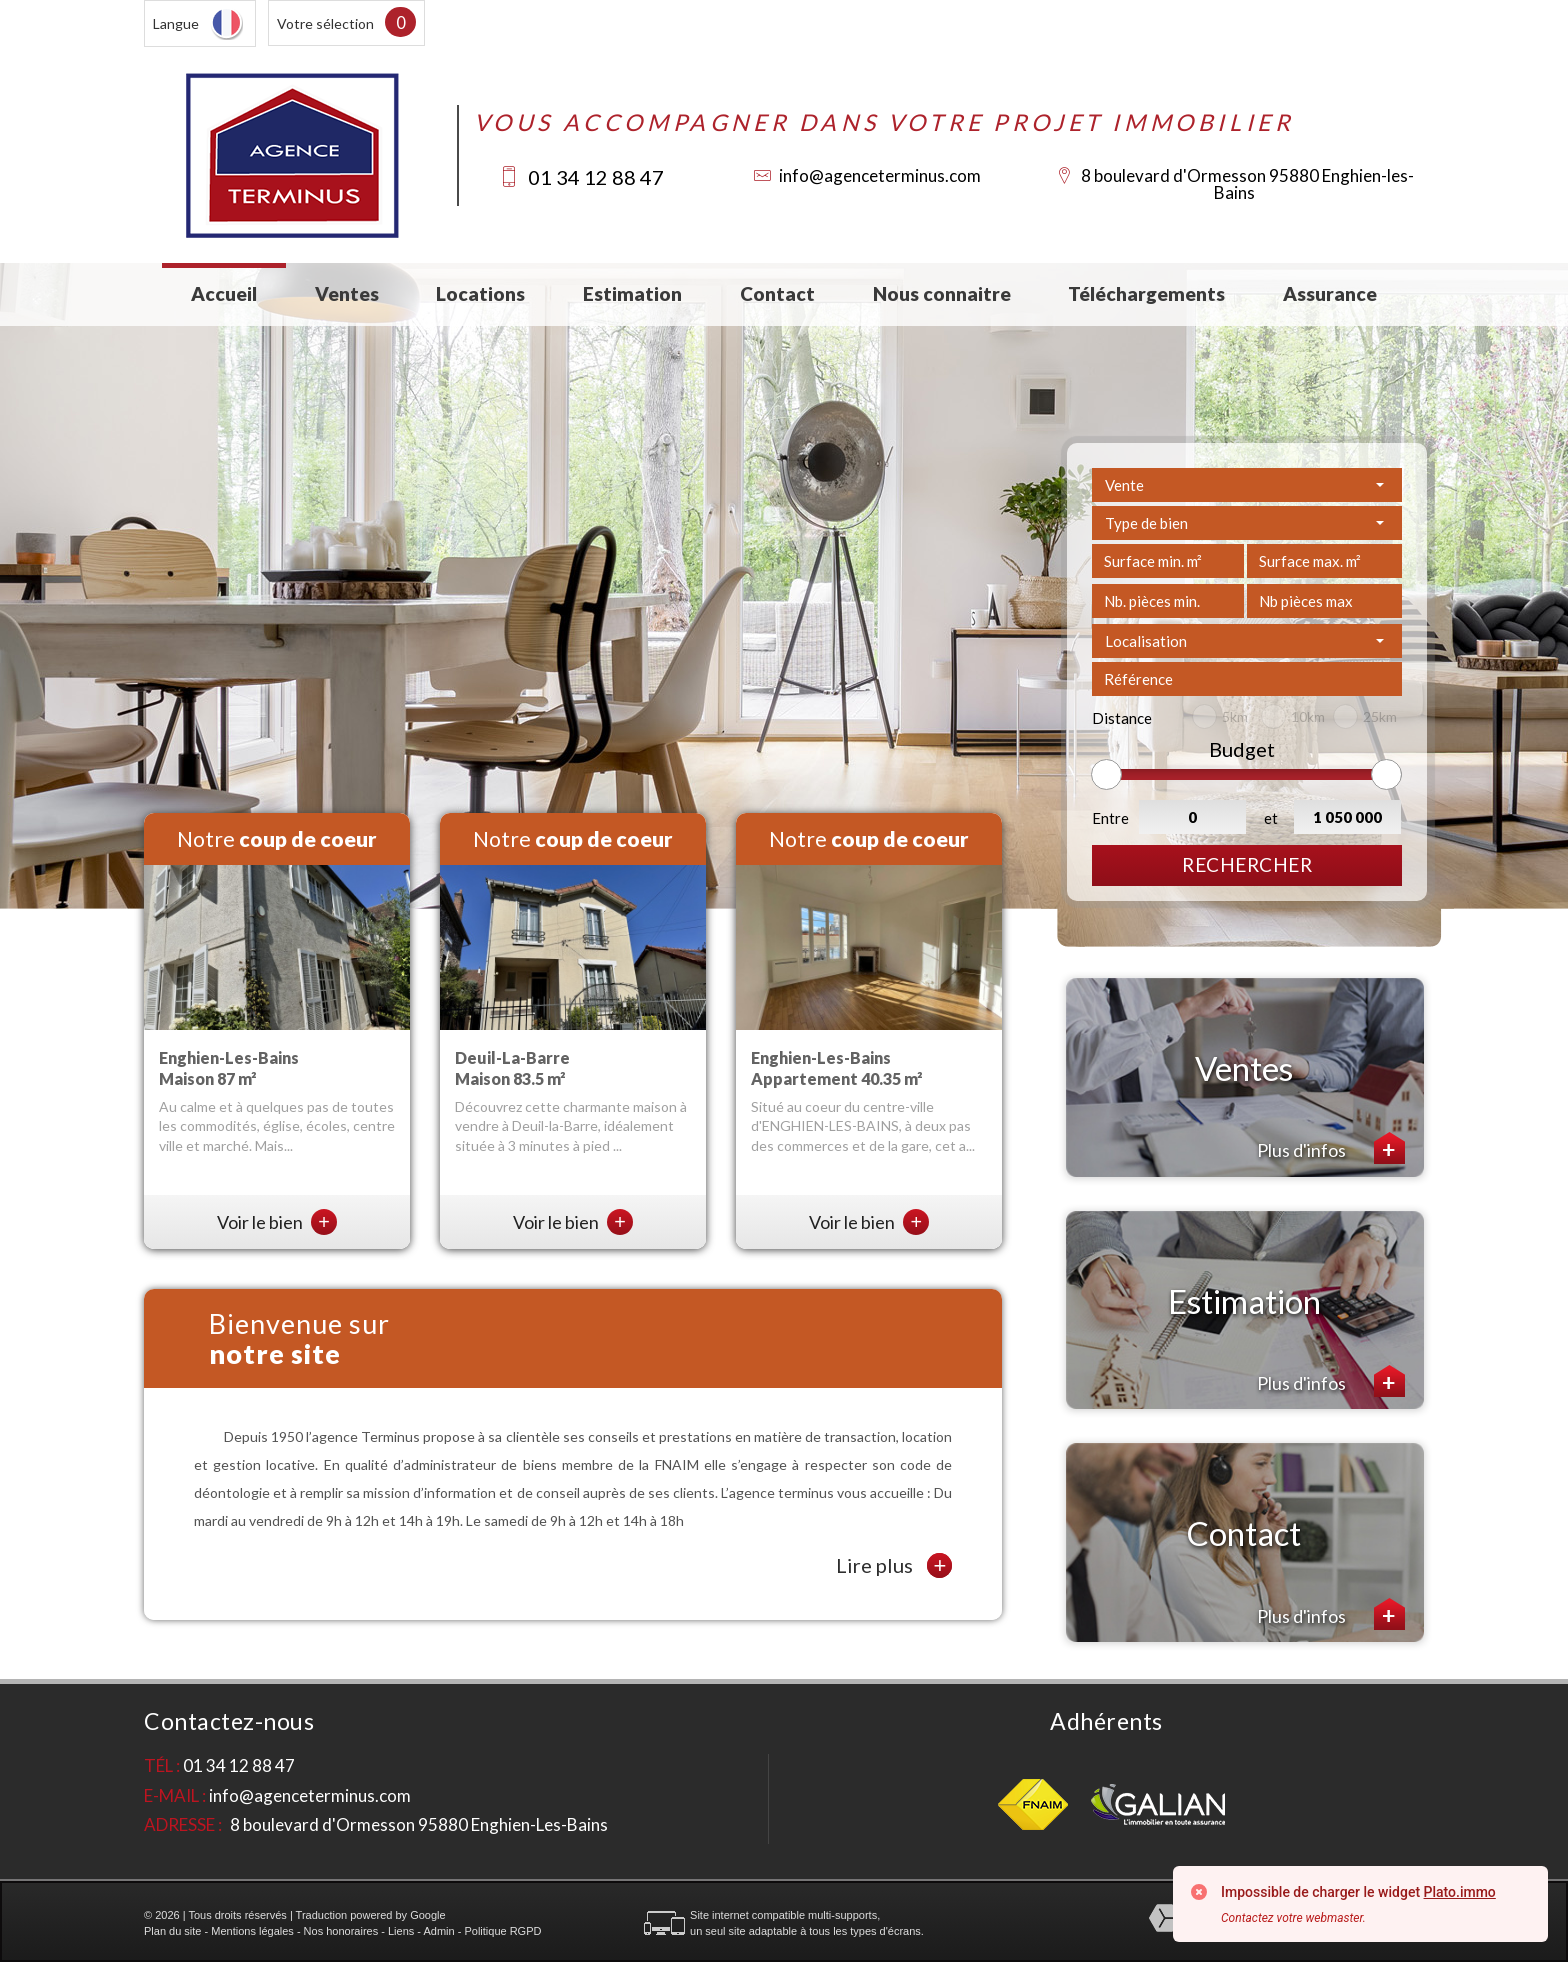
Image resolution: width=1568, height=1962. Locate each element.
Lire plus (894, 1565)
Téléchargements (1146, 293)
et (1271, 818)
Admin (438, 1931)
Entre (1110, 818)
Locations (480, 293)
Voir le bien (277, 1222)
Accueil (224, 293)
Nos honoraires (341, 1931)
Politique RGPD (502, 1931)
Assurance (1330, 293)
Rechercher (1247, 864)
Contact (777, 293)
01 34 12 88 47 (596, 177)
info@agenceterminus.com (880, 175)
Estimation (632, 293)
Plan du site (172, 1931)
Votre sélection (325, 23)
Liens (401, 1931)
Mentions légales (252, 1931)
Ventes (347, 293)
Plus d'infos (1331, 1148)
